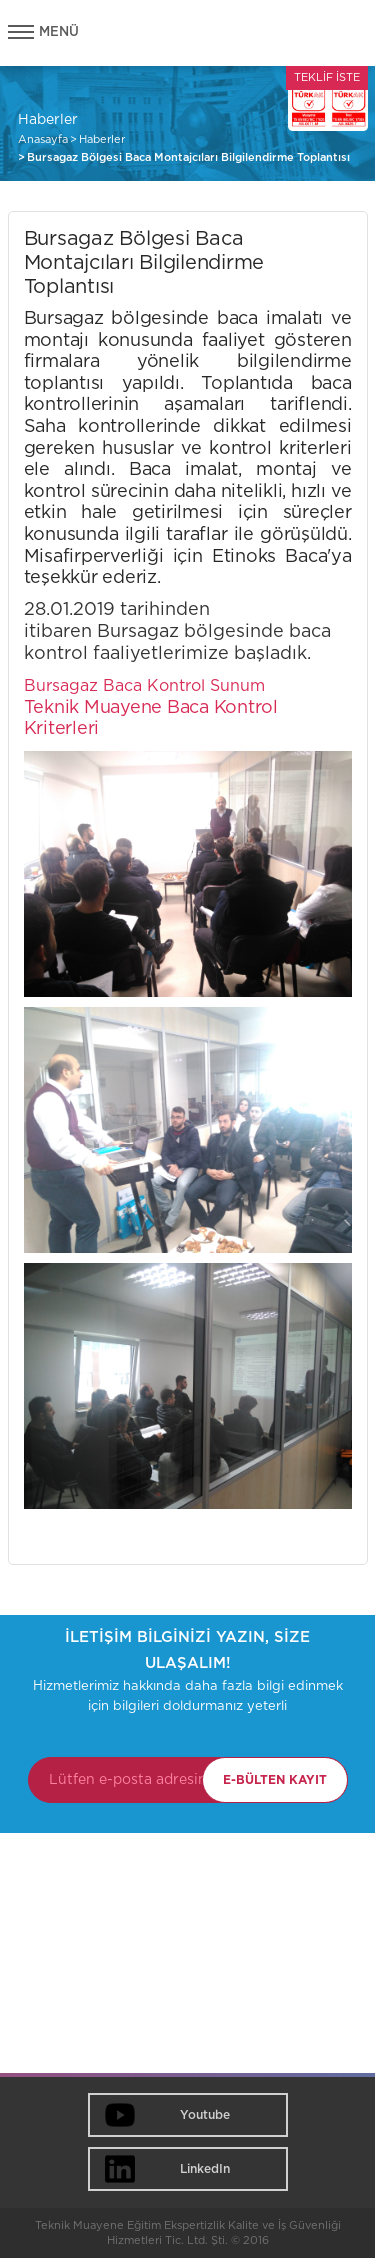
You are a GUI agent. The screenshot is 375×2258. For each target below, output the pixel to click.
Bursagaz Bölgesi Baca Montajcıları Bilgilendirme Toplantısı (188, 157)
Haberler (102, 139)
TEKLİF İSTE (327, 77)
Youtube (205, 2115)
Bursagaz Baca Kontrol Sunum (144, 686)
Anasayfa (43, 139)
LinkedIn (205, 2169)
